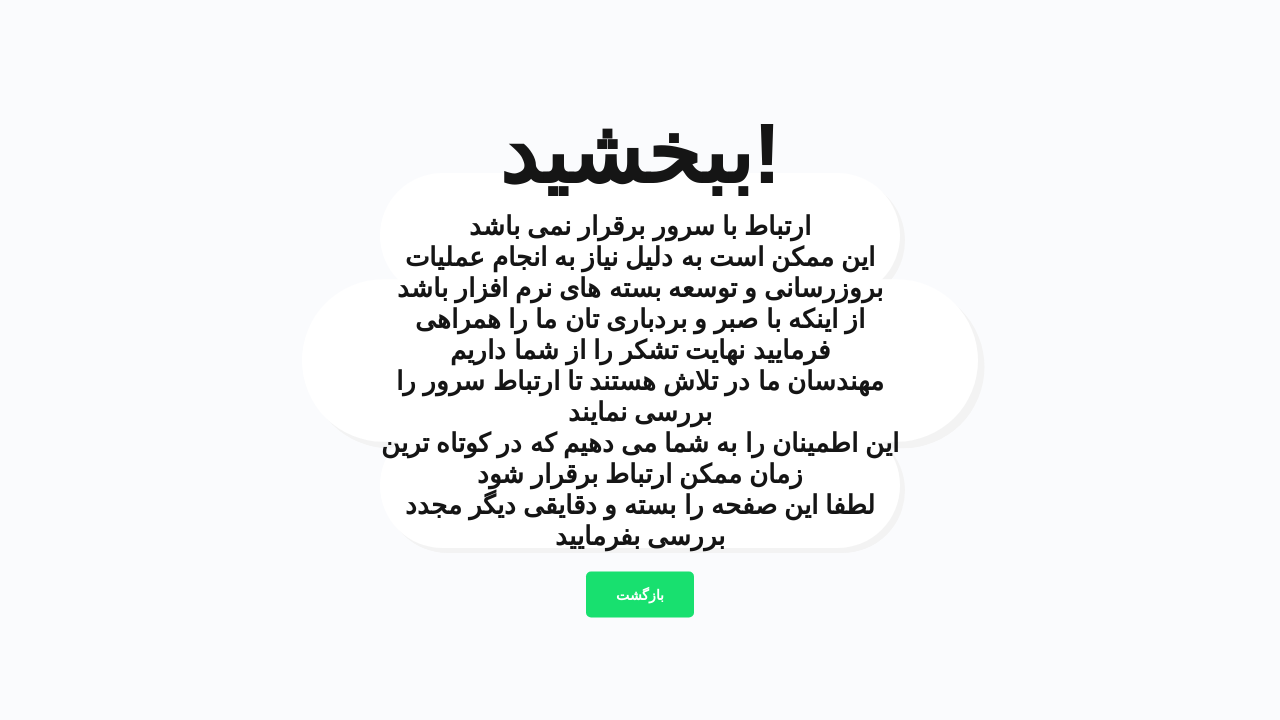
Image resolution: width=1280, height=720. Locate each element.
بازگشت (640, 595)
